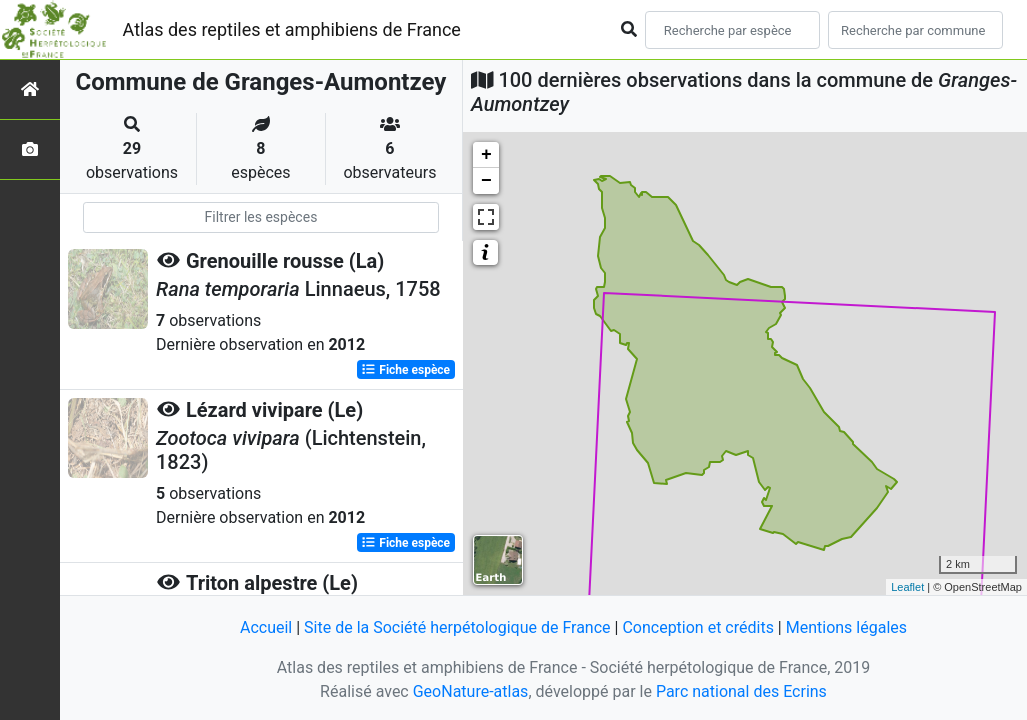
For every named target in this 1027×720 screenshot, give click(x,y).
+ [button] (486, 155)
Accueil (266, 627)
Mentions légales (846, 627)
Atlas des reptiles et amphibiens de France (292, 29)
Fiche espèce (405, 370)
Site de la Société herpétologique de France (457, 627)
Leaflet (907, 587)
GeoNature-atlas (471, 691)
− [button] (486, 181)
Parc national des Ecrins (741, 691)
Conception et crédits (698, 627)
